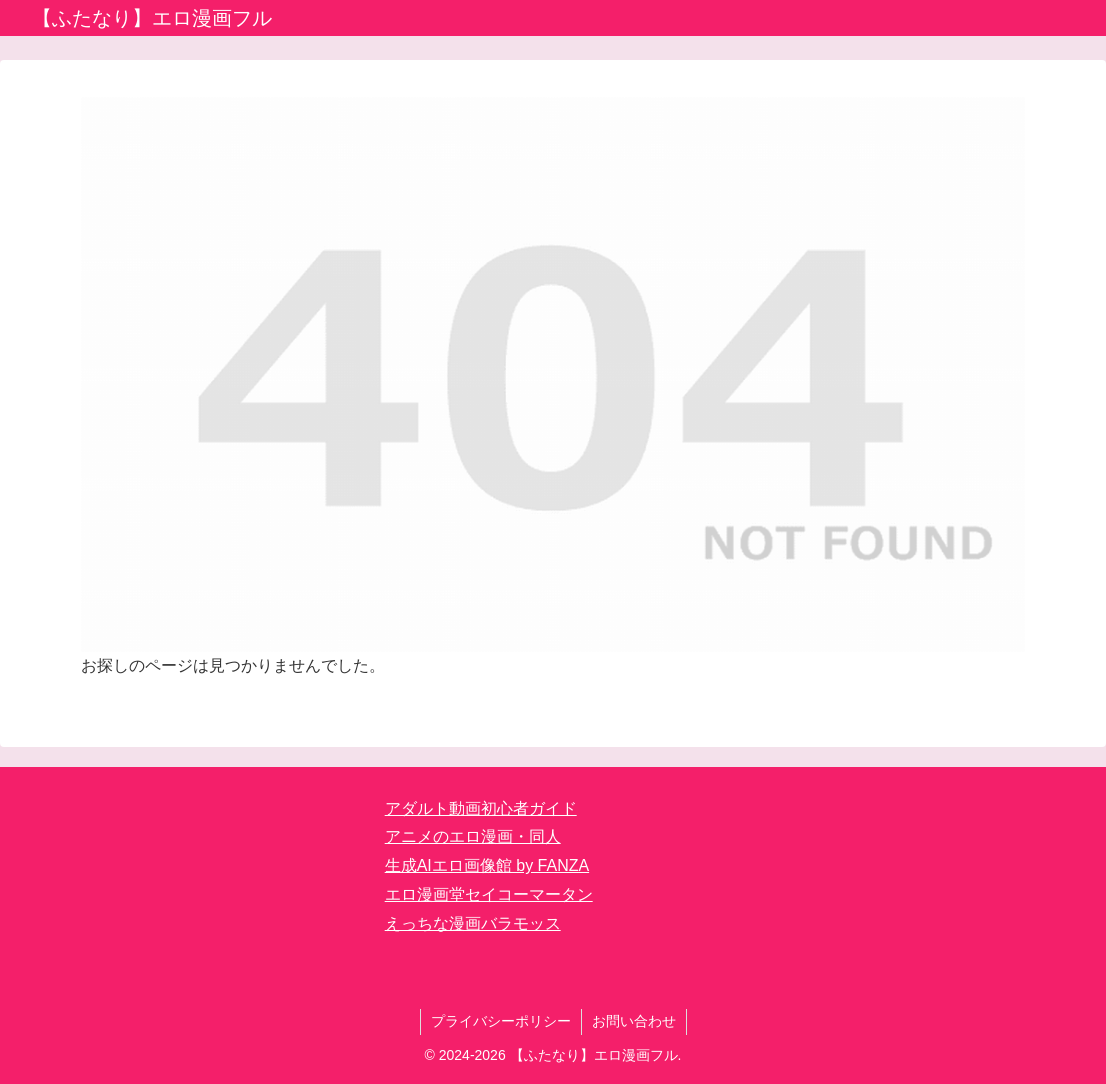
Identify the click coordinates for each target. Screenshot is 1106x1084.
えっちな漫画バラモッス (473, 923)
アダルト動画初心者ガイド (481, 808)
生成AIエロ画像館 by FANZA (487, 865)
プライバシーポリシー (501, 1021)
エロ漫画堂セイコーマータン (489, 894)
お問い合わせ (634, 1021)
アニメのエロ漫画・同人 (473, 836)
